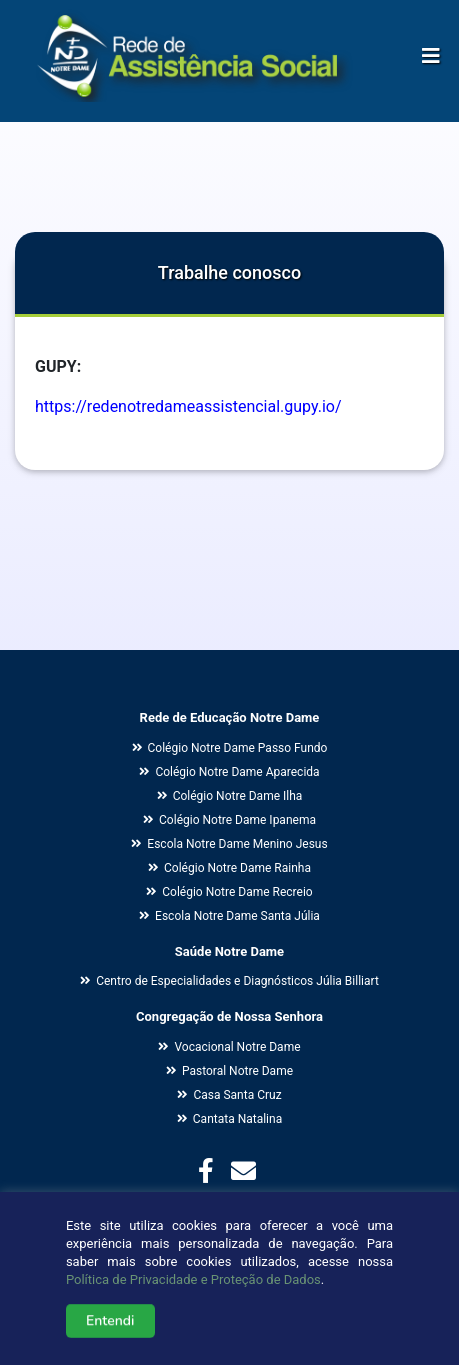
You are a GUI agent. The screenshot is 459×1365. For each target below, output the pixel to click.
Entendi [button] (110, 1333)
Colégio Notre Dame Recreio (229, 892)
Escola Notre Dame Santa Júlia (229, 916)
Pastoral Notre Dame (229, 1071)
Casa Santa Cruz (229, 1095)
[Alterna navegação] (431, 51)
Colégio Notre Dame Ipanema (229, 820)
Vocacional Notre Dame (229, 1047)
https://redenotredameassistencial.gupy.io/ (188, 406)
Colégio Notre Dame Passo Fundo (230, 748)
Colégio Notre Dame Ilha (230, 796)
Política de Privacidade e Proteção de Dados (193, 1292)
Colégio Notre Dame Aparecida (229, 772)
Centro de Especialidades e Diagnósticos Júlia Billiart (229, 981)
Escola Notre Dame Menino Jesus (229, 844)
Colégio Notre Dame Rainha (229, 868)
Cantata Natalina (229, 1119)
